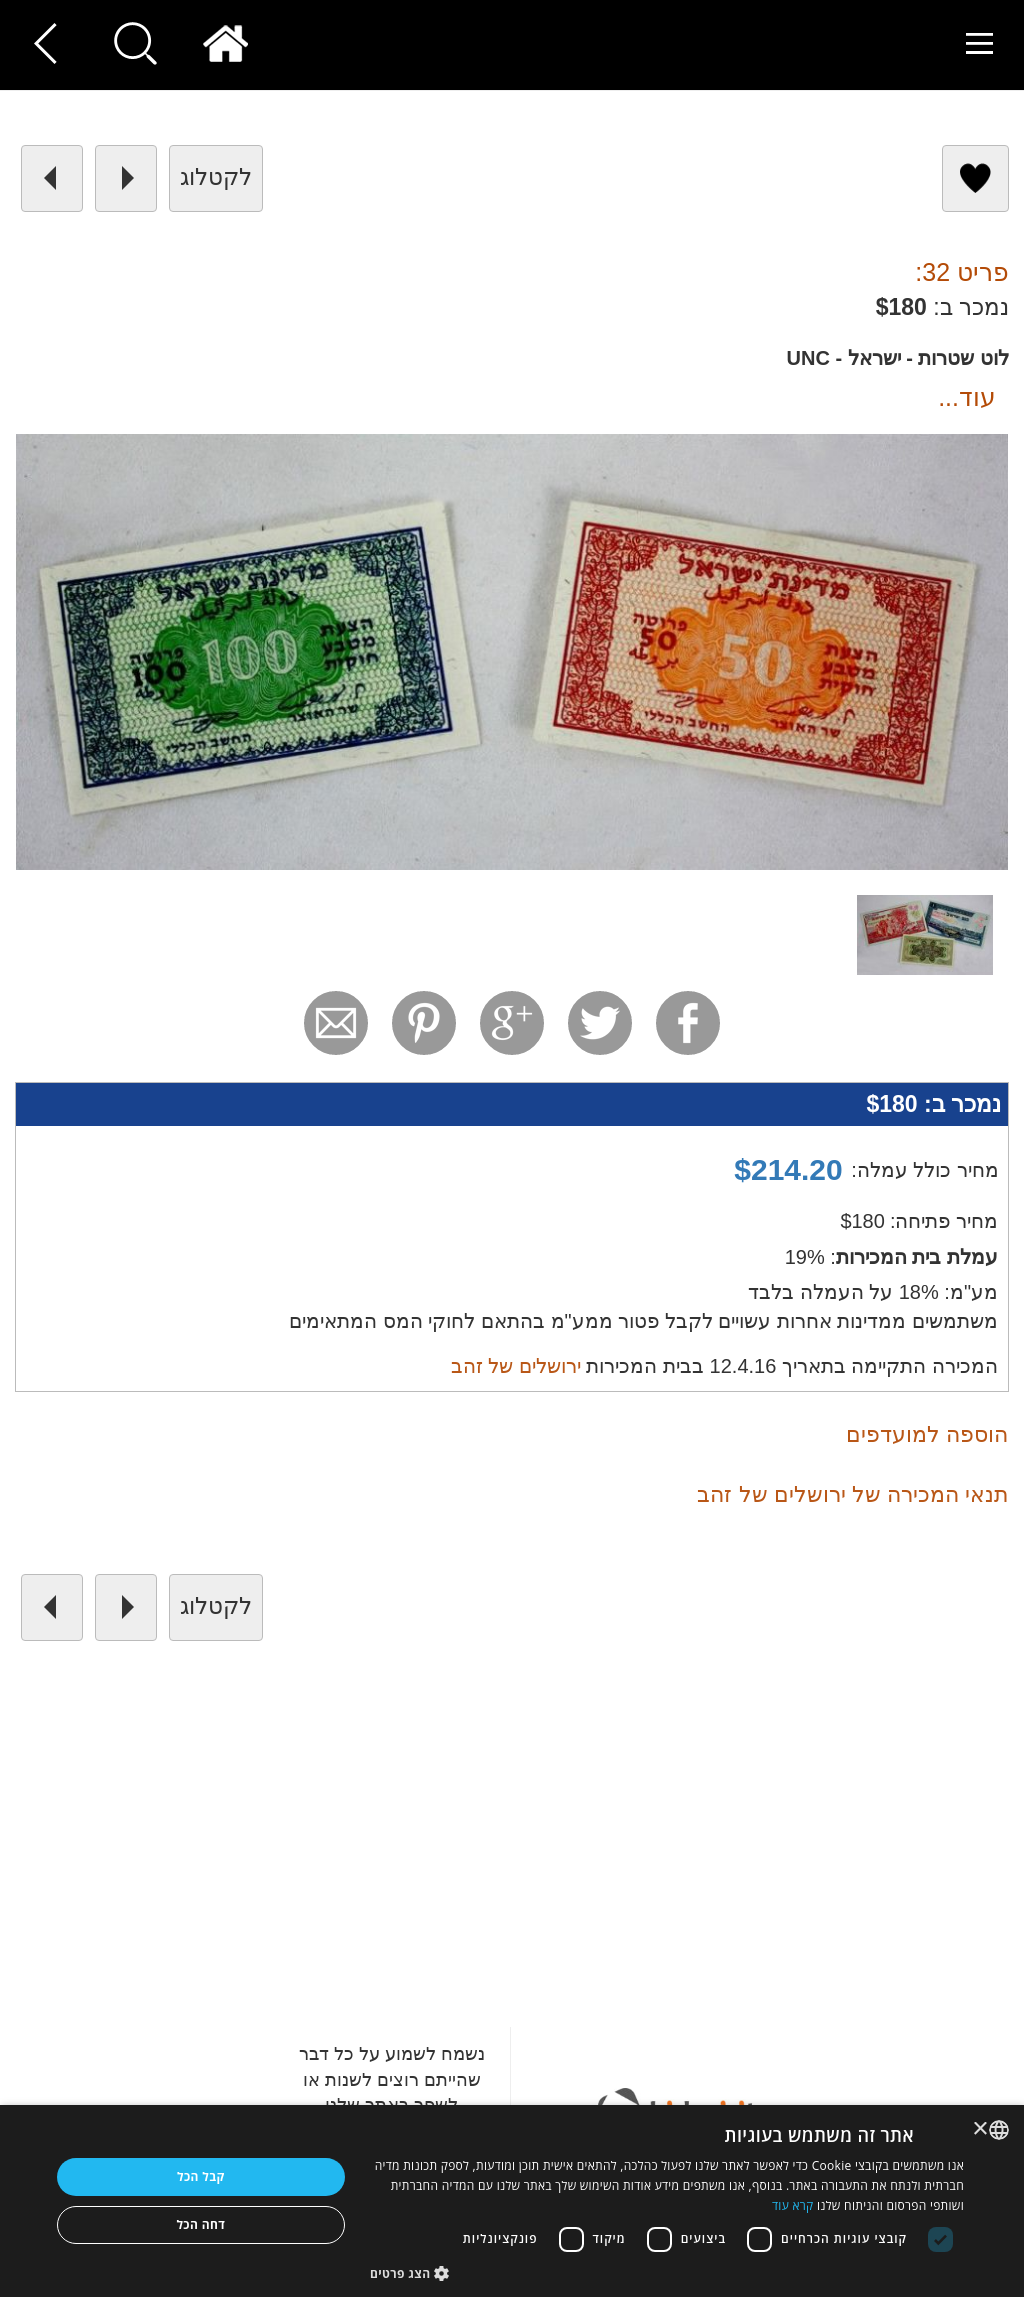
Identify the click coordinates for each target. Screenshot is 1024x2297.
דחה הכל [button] (200, 2224)
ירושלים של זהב (516, 1366)
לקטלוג (216, 177)
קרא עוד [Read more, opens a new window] (793, 2205)
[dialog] (512, 2201)
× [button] (981, 2129)
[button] (667, 2272)
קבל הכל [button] (201, 2176)
